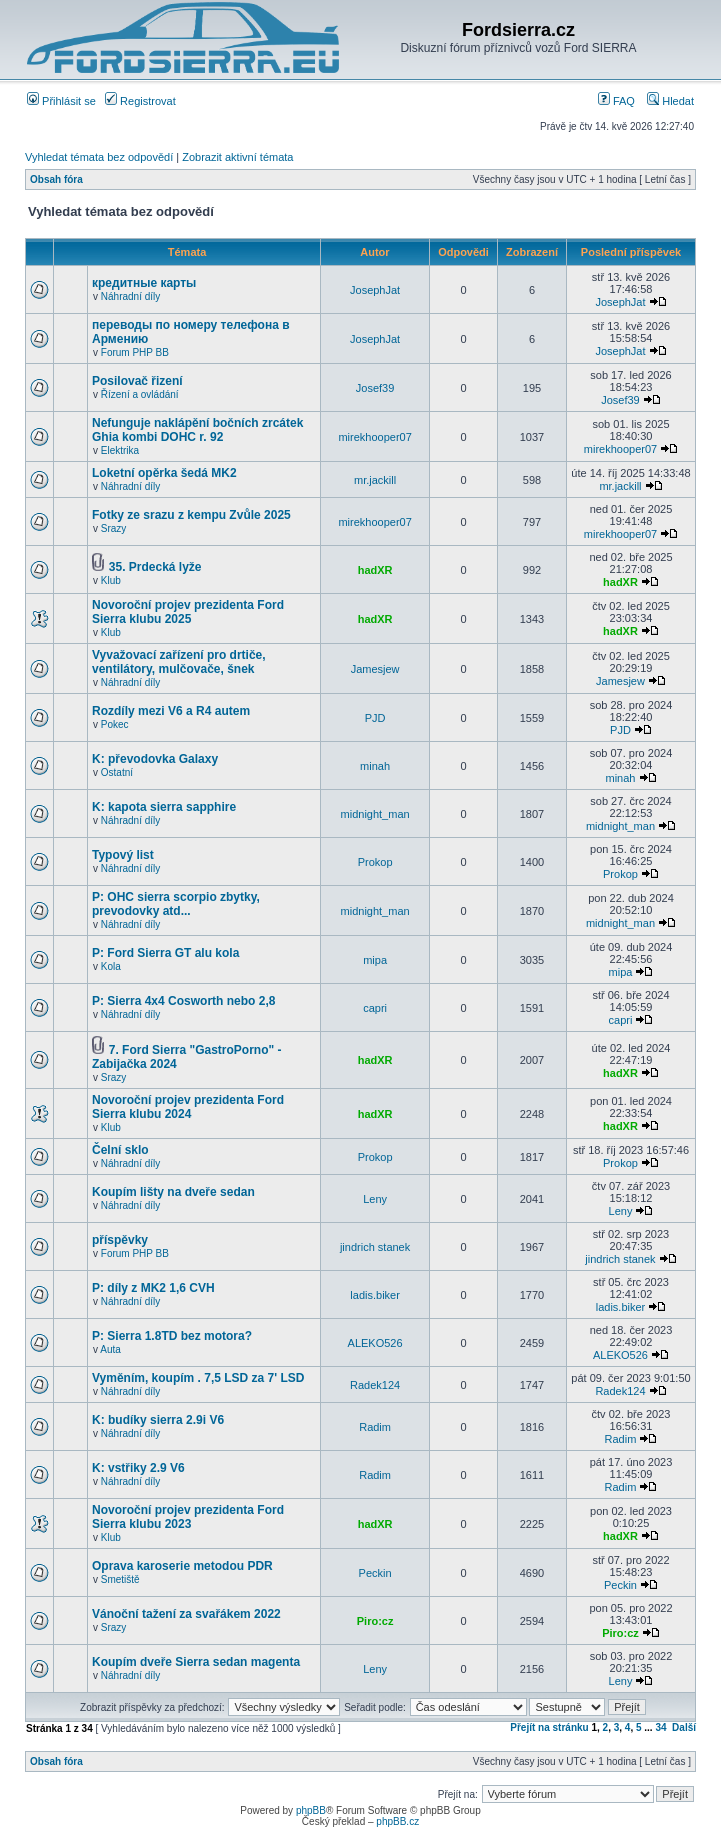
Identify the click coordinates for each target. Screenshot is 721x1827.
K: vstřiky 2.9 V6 (138, 1468)
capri (375, 1008)
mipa (375, 960)
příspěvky (120, 1240)
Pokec (115, 724)
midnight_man (375, 814)
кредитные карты (144, 283)
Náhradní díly (130, 296)
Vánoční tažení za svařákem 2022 (186, 1614)
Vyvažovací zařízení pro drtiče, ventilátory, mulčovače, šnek (179, 662)
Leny (375, 1199)
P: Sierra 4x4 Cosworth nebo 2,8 (183, 1001)
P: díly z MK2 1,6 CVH (153, 1288)
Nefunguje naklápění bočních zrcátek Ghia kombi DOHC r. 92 (197, 430)
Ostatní (117, 772)
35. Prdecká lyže (155, 567)
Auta (110, 1349)
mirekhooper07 (374, 437)
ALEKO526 (375, 1343)
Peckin (375, 1573)
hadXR (375, 570)
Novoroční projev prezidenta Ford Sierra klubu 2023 (188, 1517)
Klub (111, 580)
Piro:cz (375, 1621)
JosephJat (375, 290)
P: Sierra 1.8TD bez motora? (172, 1336)
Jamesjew (375, 669)
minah (375, 766)
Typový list (123, 855)
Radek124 (375, 1385)
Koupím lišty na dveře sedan (173, 1192)
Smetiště (120, 1579)
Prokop (375, 862)
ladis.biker (375, 1295)
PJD (375, 718)
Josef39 (375, 388)
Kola (111, 966)
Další (684, 1727)
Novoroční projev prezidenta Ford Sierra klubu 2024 (188, 1107)
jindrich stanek (375, 1247)
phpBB (311, 1810)
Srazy (114, 528)
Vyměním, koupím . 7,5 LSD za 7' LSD (198, 1378)
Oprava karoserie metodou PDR (182, 1566)
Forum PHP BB (135, 352)
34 (660, 1727)
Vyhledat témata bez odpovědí (99, 157)
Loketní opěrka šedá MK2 (164, 473)
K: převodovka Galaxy (155, 759)
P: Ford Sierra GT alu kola (165, 953)
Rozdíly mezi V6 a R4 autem (171, 711)
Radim (375, 1427)
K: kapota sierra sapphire (164, 807)
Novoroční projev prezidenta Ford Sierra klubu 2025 (188, 612)
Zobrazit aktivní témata (237, 157)
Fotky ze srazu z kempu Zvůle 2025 (191, 515)
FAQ (616, 101)
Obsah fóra (56, 179)
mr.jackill (375, 480)
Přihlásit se (61, 101)
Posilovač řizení (137, 381)
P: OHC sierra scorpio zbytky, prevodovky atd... (176, 904)
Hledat (670, 101)
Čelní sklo (120, 1150)
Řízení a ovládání (140, 394)
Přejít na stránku (549, 1727)
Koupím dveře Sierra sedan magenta (196, 1662)
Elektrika (120, 450)
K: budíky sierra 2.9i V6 (158, 1420)
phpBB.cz (397, 1821)
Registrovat (140, 101)
